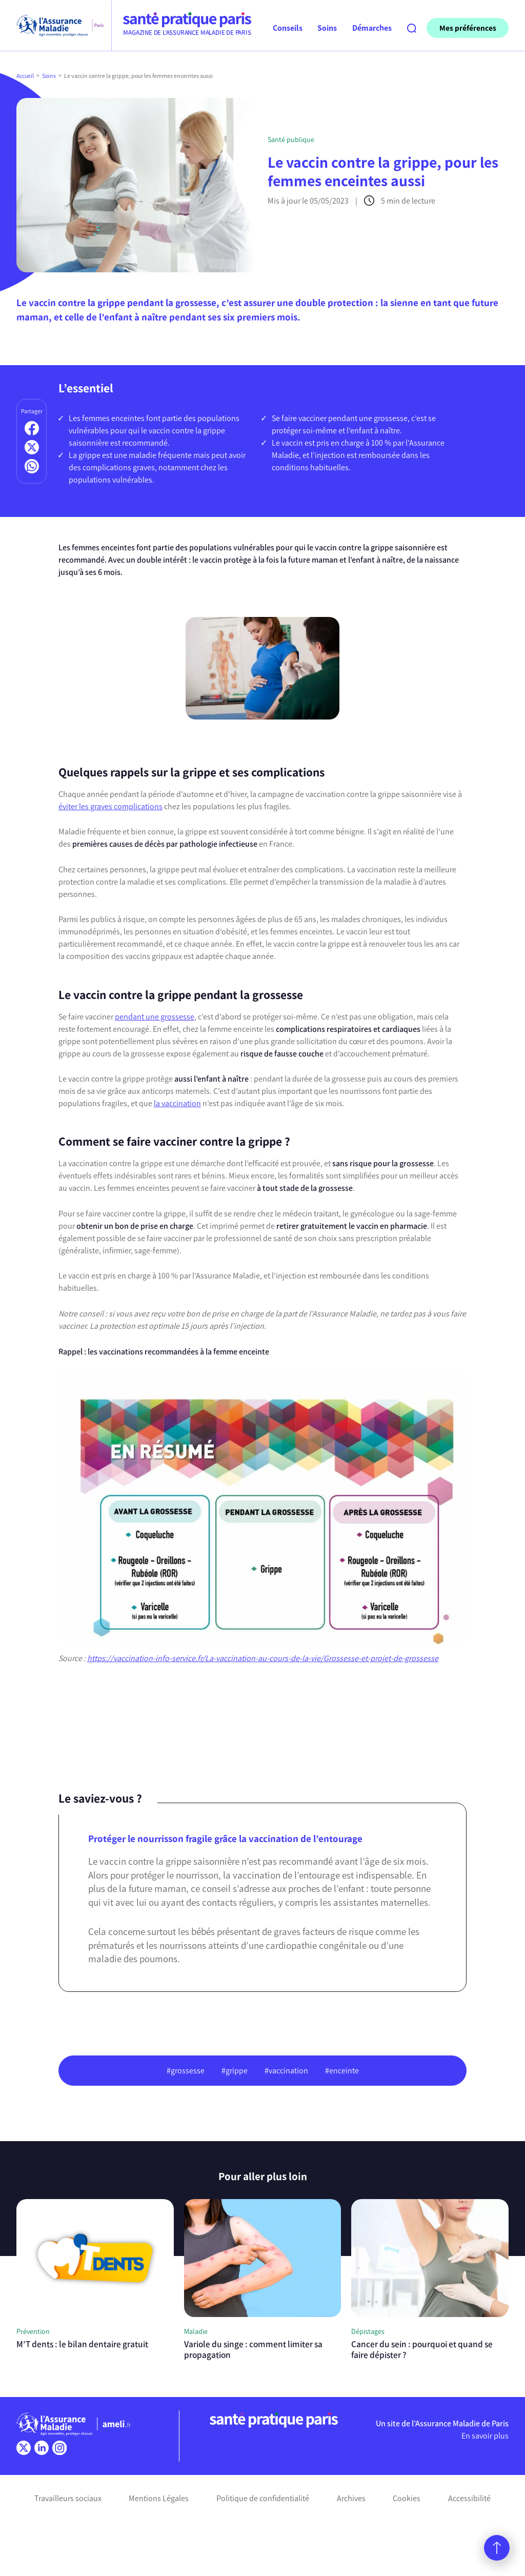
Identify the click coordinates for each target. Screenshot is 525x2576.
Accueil (25, 75)
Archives (351, 2498)
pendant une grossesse (154, 1017)
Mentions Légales (159, 2498)
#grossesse (186, 2070)
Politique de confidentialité (262, 2498)
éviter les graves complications (110, 806)
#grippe (234, 2070)
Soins (49, 75)
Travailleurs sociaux (68, 2498)
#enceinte (342, 2070)
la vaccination (177, 1103)
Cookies (406, 2498)
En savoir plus (485, 2436)
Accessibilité (469, 2498)
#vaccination (286, 2070)
